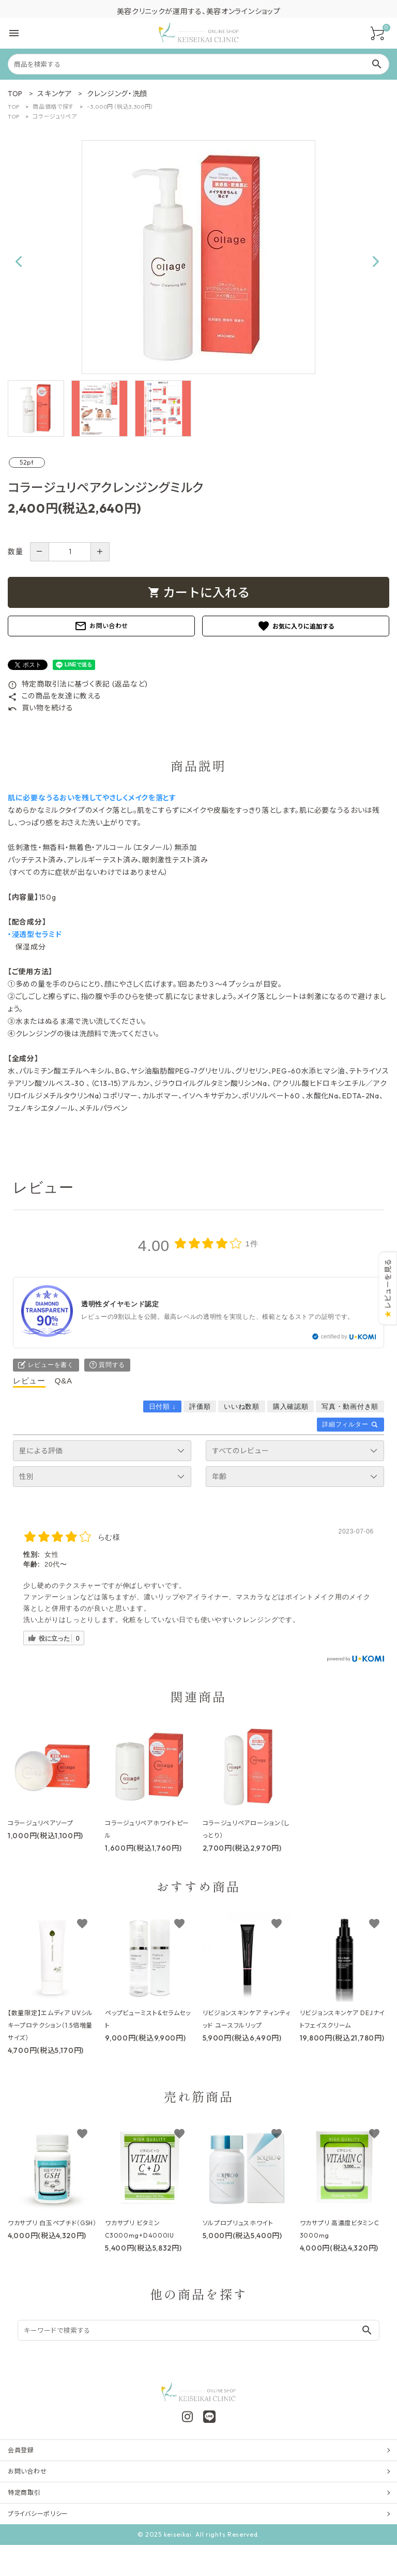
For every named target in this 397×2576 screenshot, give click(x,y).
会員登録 (21, 2450)
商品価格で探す (53, 106)
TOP (14, 106)
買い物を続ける (40, 707)
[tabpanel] (198, 257)
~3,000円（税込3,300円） (120, 106)
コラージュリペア (55, 116)
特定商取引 (24, 2492)
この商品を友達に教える (54, 696)
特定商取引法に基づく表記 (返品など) (78, 684)
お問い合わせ (101, 626)
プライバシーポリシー (38, 2514)
